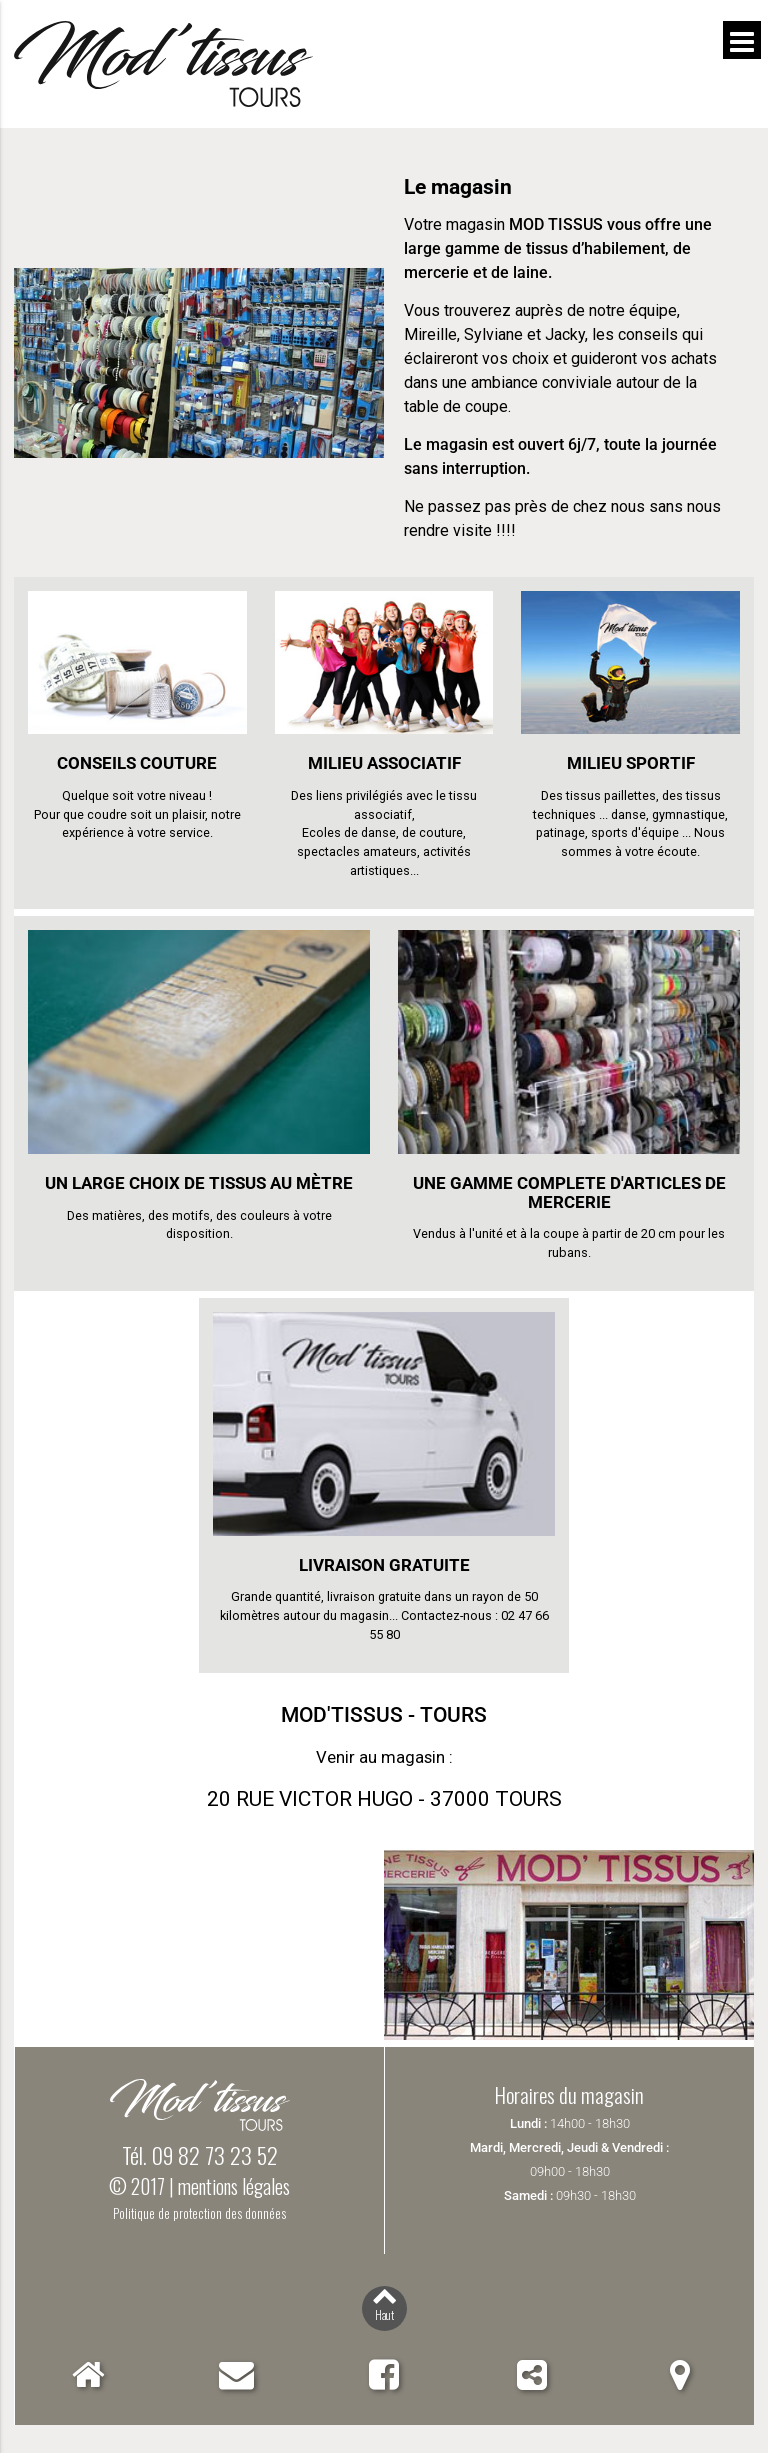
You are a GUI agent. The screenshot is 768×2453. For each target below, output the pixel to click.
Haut (384, 2315)
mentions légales (234, 2186)
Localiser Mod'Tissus (680, 2374)
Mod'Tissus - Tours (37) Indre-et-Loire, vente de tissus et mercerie (352, 64)
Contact (236, 2374)
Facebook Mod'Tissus (384, 2374)
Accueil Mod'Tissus (88, 2374)
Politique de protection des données (199, 2213)
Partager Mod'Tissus (532, 2374)
